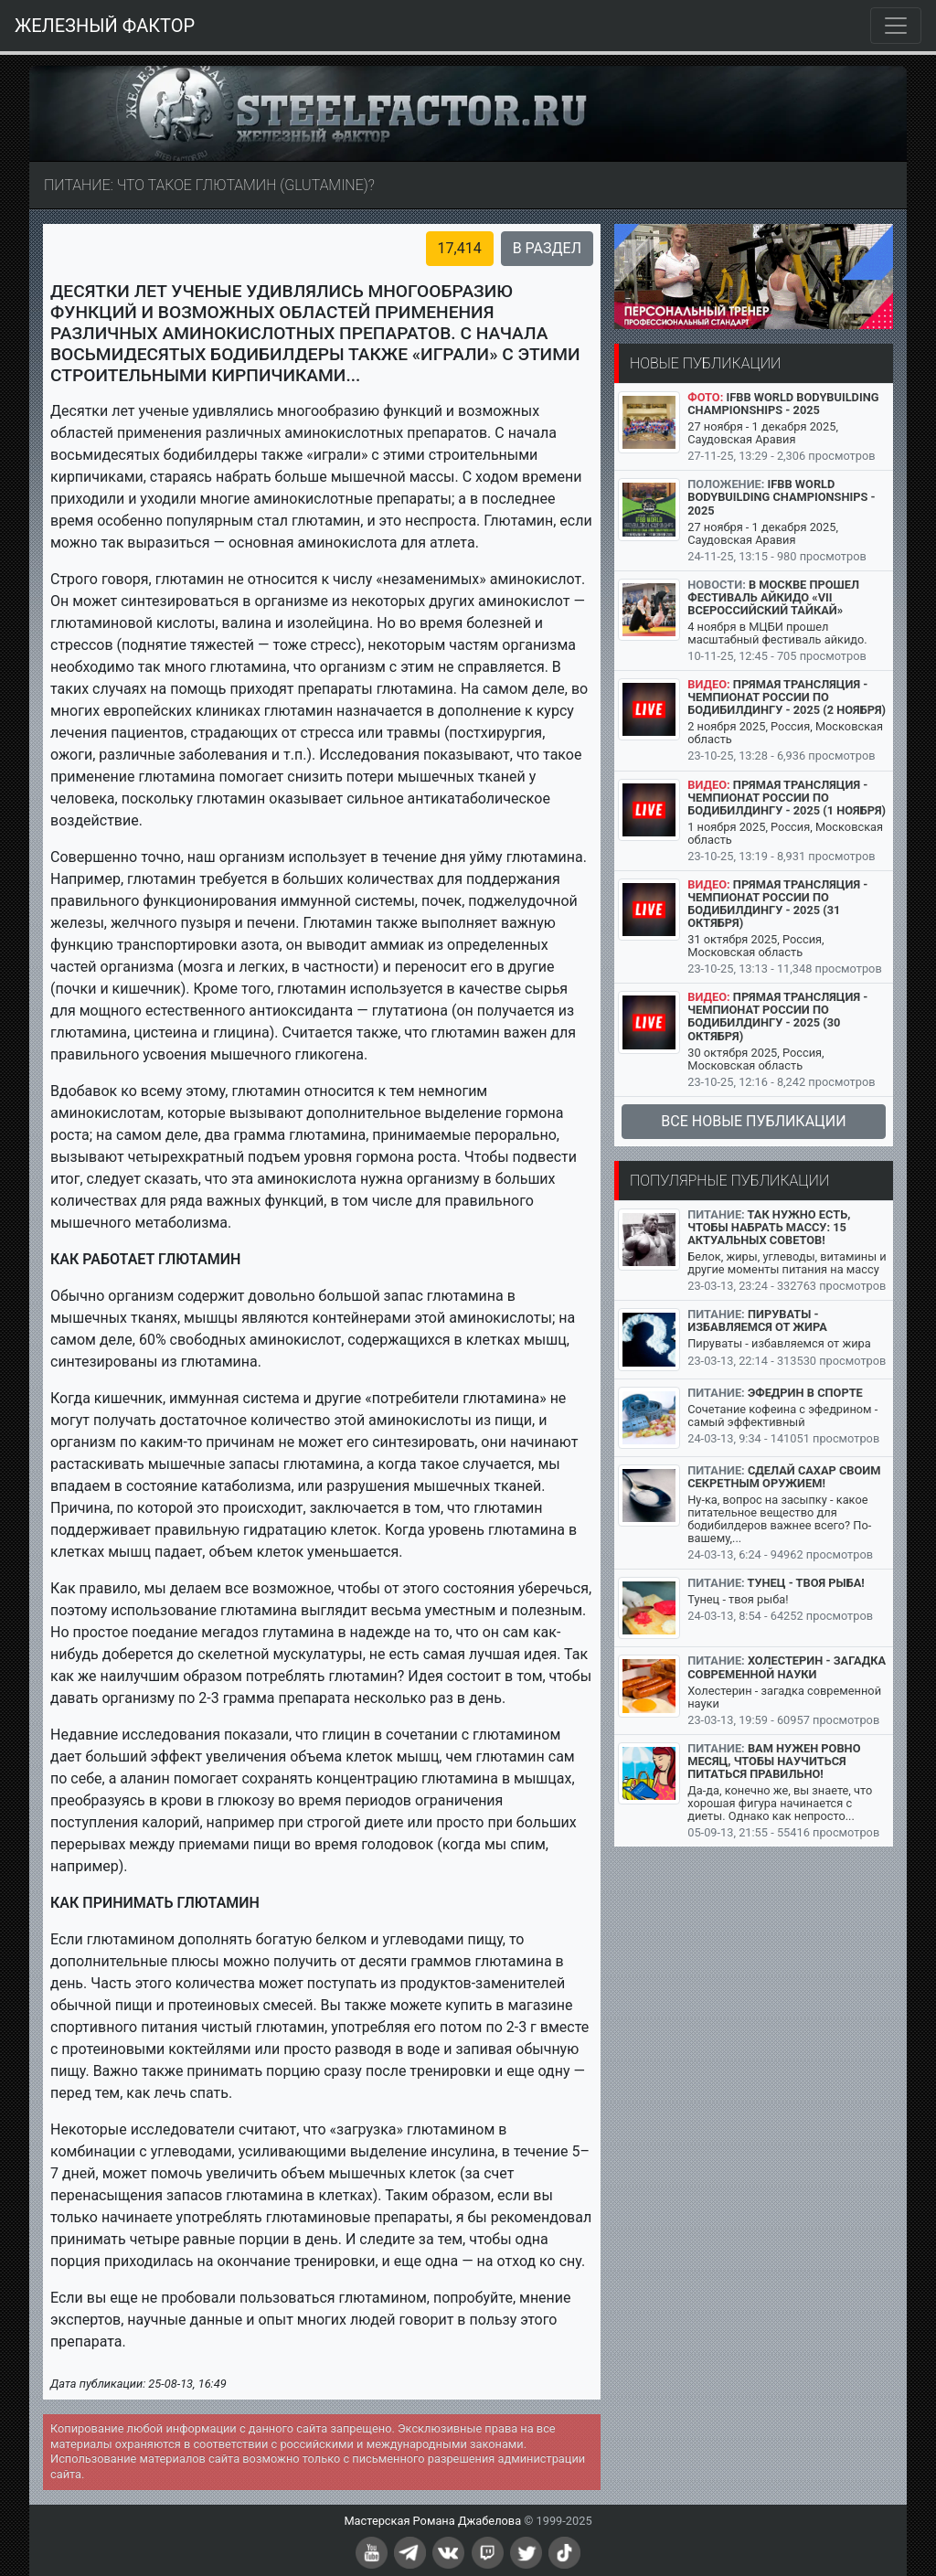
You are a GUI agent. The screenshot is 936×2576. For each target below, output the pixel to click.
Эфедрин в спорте (805, 1393)
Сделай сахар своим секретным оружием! (783, 1477)
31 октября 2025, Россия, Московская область (755, 945)
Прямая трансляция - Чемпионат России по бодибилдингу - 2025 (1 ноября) (786, 797)
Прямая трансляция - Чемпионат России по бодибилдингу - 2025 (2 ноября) (786, 697)
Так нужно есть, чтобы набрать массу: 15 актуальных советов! (768, 1227)
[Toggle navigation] (895, 25)
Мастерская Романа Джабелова (432, 2521)
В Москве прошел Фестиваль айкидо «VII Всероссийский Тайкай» (773, 597)
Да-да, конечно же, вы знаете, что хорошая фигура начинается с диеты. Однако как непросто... (779, 1803)
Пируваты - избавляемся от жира (757, 1320)
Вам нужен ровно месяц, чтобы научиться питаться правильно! (773, 1761)
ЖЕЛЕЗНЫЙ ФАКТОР (105, 26)
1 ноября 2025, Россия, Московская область (785, 833)
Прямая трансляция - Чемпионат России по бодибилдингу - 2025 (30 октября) (777, 1016)
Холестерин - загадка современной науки (786, 1667)
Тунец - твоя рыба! (806, 1583)
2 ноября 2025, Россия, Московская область (785, 732)
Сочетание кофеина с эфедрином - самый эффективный (782, 1415)
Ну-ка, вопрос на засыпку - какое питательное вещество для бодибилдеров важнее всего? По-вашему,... (779, 1519)
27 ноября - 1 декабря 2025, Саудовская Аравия (762, 433)
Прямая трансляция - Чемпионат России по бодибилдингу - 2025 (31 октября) (777, 904)
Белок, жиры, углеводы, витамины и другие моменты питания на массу (787, 1263)
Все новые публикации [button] (753, 1121)
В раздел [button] (547, 248)
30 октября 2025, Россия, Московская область (755, 1059)
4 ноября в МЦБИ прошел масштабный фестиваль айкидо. (777, 633)
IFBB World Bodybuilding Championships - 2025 (782, 403)
